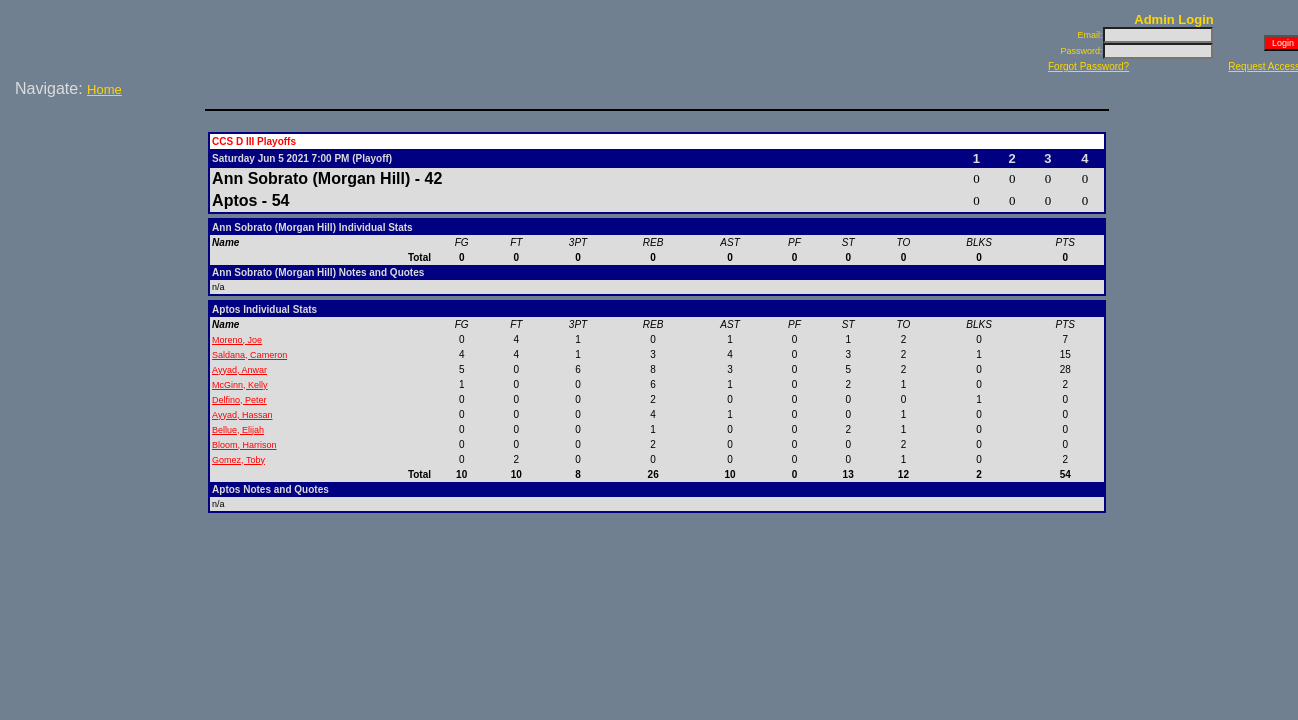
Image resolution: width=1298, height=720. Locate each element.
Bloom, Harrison (244, 445)
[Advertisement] (106, 169)
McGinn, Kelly (240, 385)
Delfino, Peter (239, 400)
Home (104, 89)
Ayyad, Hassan (242, 415)
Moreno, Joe (237, 340)
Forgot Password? (1088, 66)
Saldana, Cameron (249, 355)
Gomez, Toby (238, 460)
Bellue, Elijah (238, 430)
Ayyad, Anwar (239, 370)
